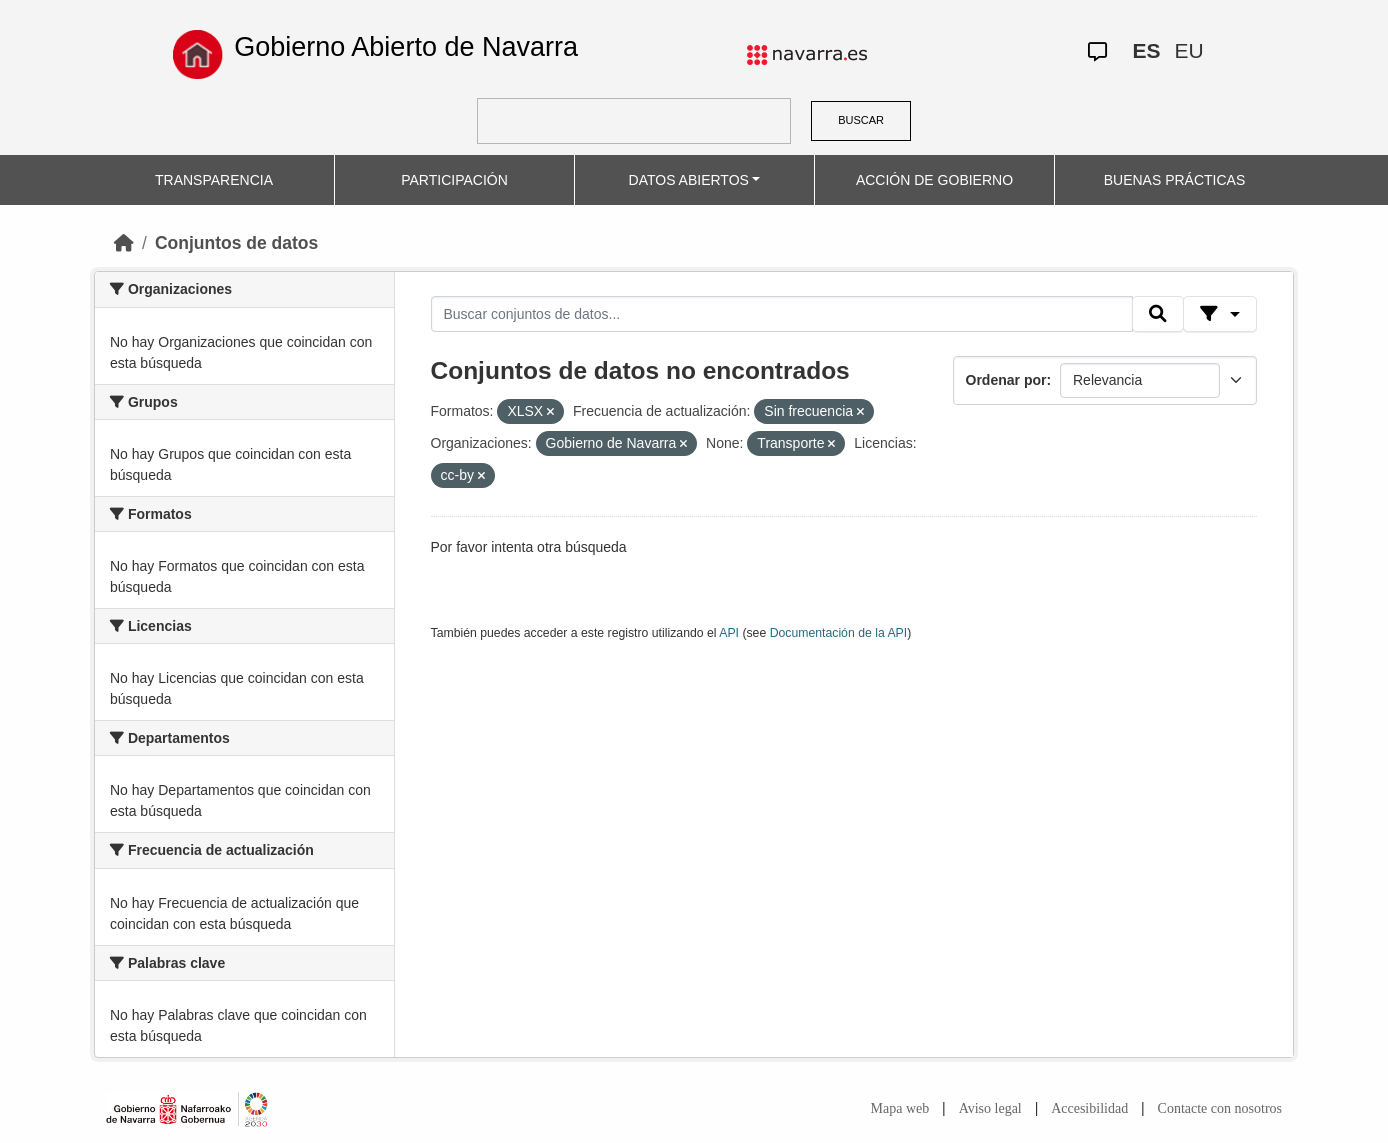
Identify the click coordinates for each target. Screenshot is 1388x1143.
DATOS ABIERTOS (689, 180)
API (729, 633)
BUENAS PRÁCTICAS (1175, 180)
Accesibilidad (1089, 1108)
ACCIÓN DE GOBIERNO (934, 180)
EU (1189, 50)
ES (1147, 50)
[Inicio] (124, 243)
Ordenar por (1006, 380)
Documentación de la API (839, 633)
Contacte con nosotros (1220, 1108)
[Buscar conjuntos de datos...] (782, 314)
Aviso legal (990, 1108)
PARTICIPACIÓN (454, 180)
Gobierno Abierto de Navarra (406, 47)
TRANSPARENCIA (214, 180)
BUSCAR (861, 120)
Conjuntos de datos (236, 243)
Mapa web (900, 1108)
